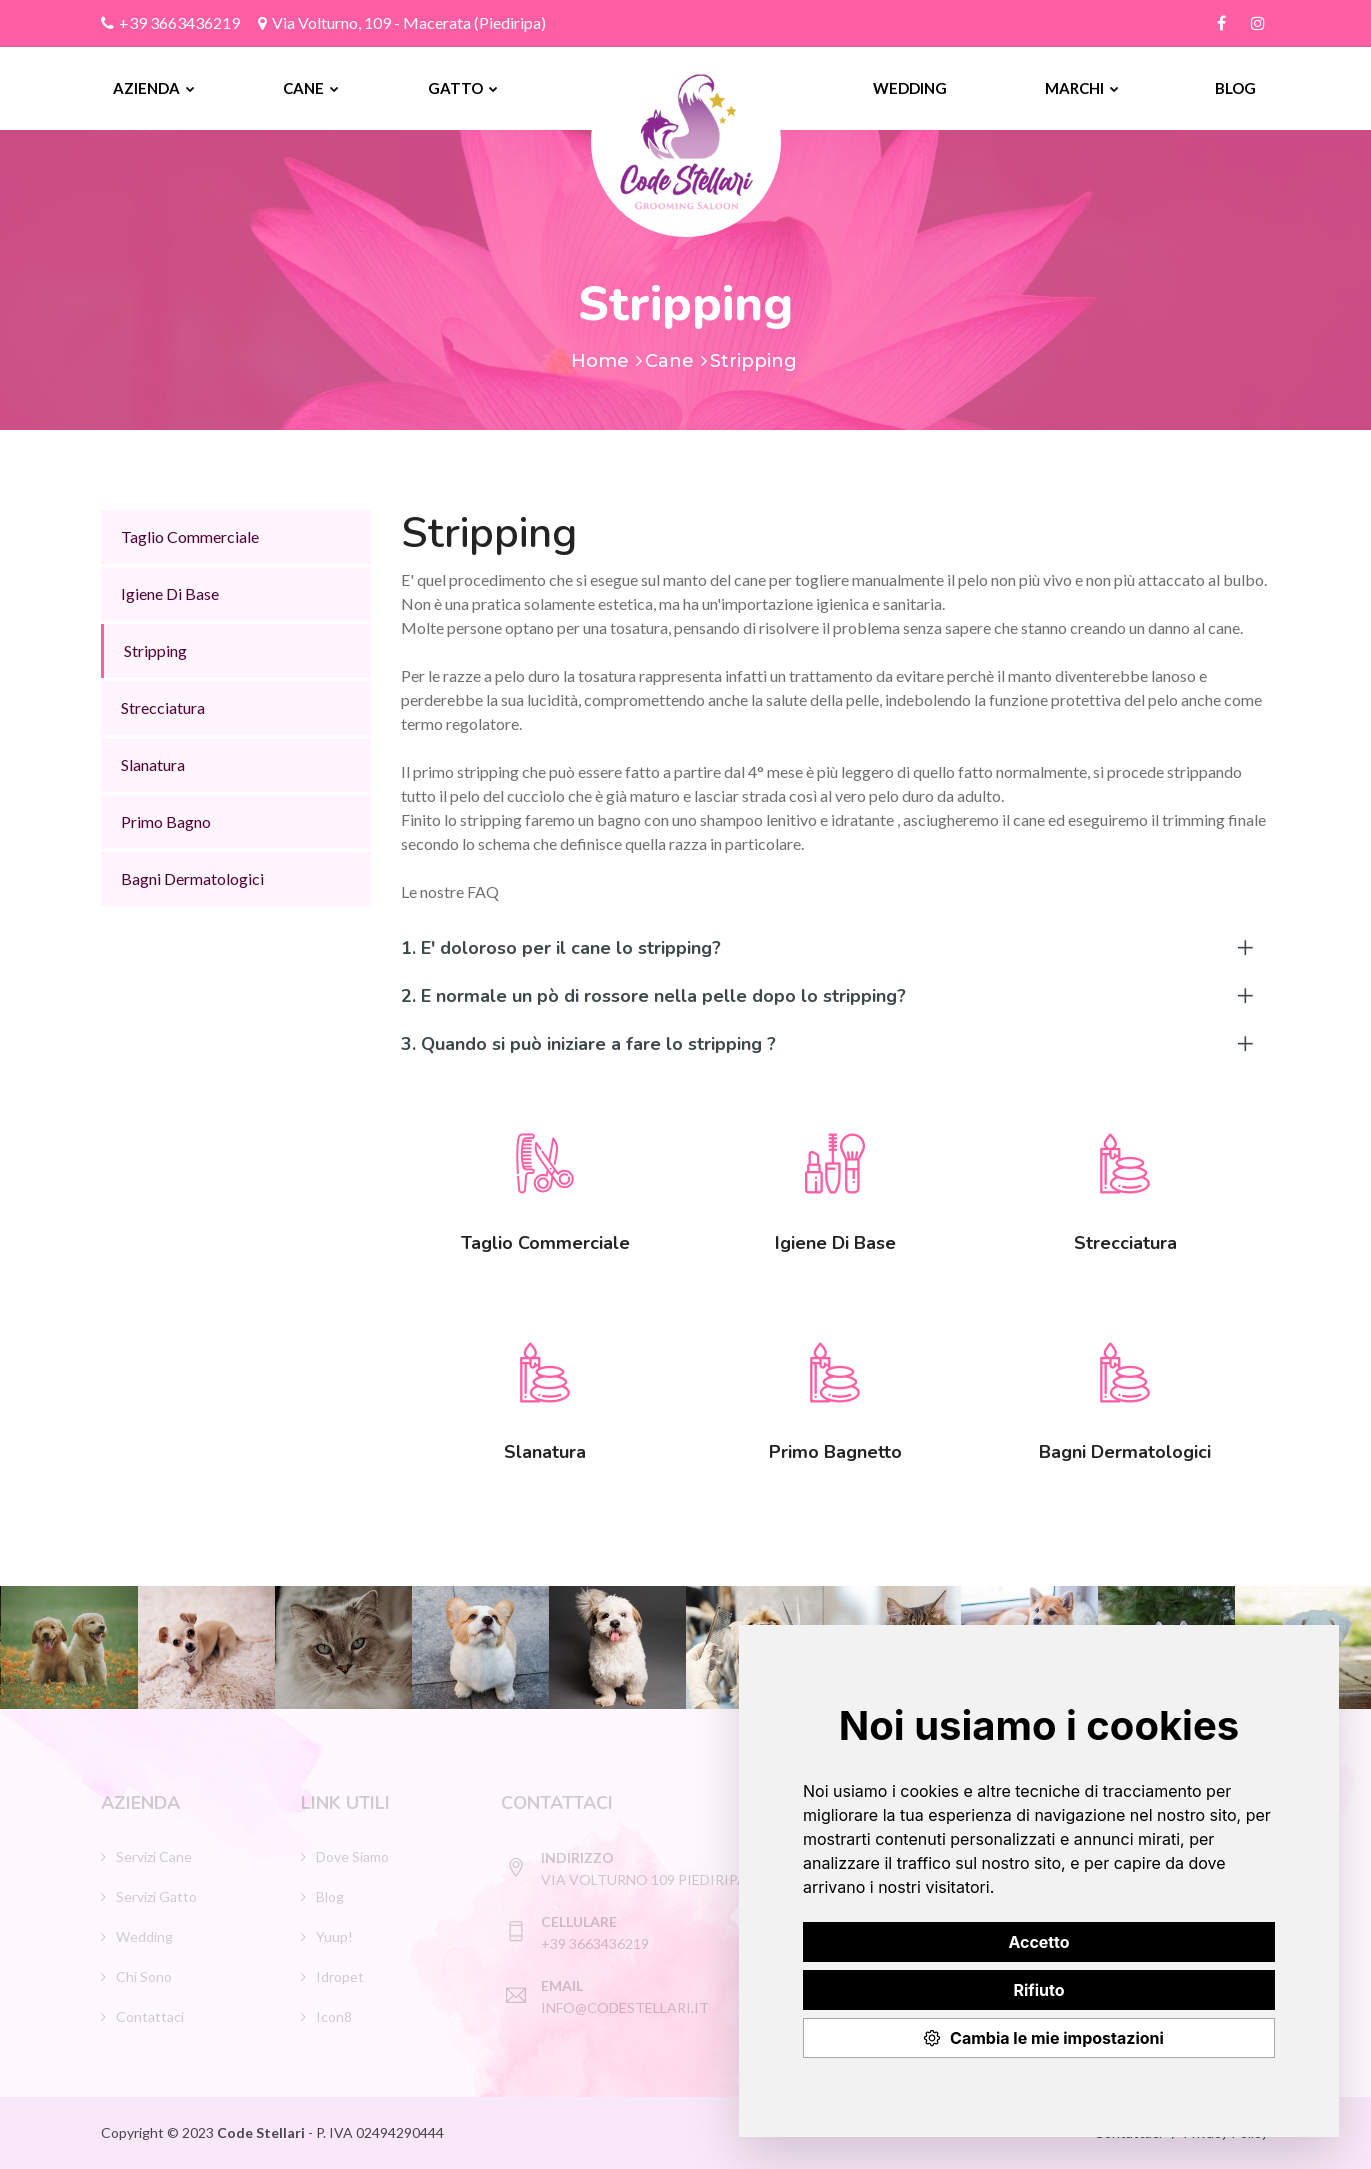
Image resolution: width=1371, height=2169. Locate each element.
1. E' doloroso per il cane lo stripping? (561, 948)
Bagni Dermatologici (192, 878)
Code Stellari (262, 2132)
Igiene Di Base (170, 593)
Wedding (910, 88)
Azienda (154, 88)
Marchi (1082, 88)
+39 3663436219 (170, 22)
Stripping (155, 650)
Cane (311, 88)
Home (600, 361)
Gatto (463, 88)
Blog (1235, 88)
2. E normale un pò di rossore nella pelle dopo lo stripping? (653, 996)
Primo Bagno (166, 821)
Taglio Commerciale (190, 536)
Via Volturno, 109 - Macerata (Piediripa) (402, 22)
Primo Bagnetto (835, 1452)
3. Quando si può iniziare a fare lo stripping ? (588, 1044)
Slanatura (153, 764)
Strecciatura (163, 707)
